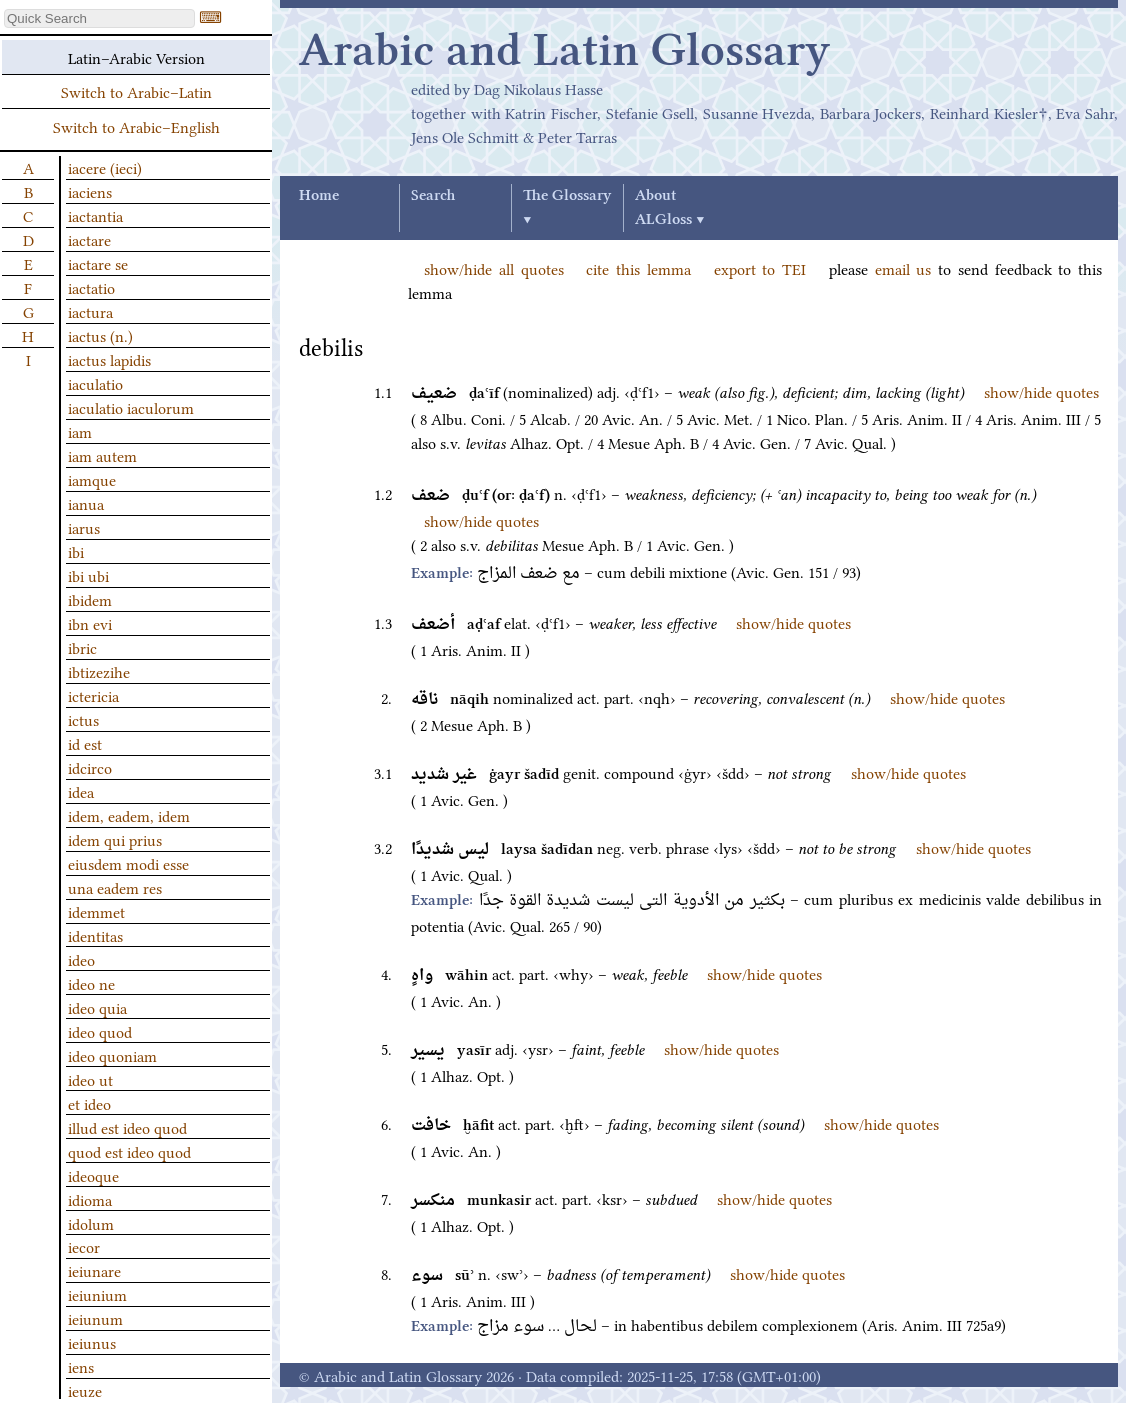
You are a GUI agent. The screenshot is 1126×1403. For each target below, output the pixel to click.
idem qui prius (115, 839)
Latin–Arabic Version (136, 57)
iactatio (91, 287)
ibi (76, 551)
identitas (95, 935)
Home (319, 196)
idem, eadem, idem (129, 815)
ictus (83, 719)
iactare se (98, 263)
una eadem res (115, 887)
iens (81, 1366)
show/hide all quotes (494, 268)
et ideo (89, 1103)
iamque (92, 479)
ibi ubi (88, 575)
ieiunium (97, 1294)
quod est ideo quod (129, 1151)
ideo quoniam (112, 1055)
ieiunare (94, 1270)
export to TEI (760, 268)
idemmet (96, 911)
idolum (91, 1223)
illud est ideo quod (127, 1127)
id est (85, 743)
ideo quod (100, 1031)
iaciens (90, 191)
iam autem (102, 455)
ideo (81, 959)
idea (81, 791)
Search (433, 196)
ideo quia (97, 1007)
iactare (89, 239)
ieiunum (95, 1318)
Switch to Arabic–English (136, 126)
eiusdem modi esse (128, 863)
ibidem (90, 599)
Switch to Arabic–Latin (136, 91)
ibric (82, 647)
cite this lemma (638, 268)
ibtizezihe (99, 671)
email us (903, 268)
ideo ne (91, 983)
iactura (90, 311)
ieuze (85, 1390)
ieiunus (92, 1342)
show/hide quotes (1041, 391)
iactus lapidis (109, 359)
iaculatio (95, 383)
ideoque (93, 1175)
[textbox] (99, 18)
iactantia (95, 215)
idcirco (90, 767)
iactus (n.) (100, 335)
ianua (86, 503)
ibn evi (90, 623)
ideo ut (90, 1079)
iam (80, 431)
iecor (84, 1246)
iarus (84, 527)
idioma (90, 1199)
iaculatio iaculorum (131, 407)
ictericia (93, 695)
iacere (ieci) (105, 167)
